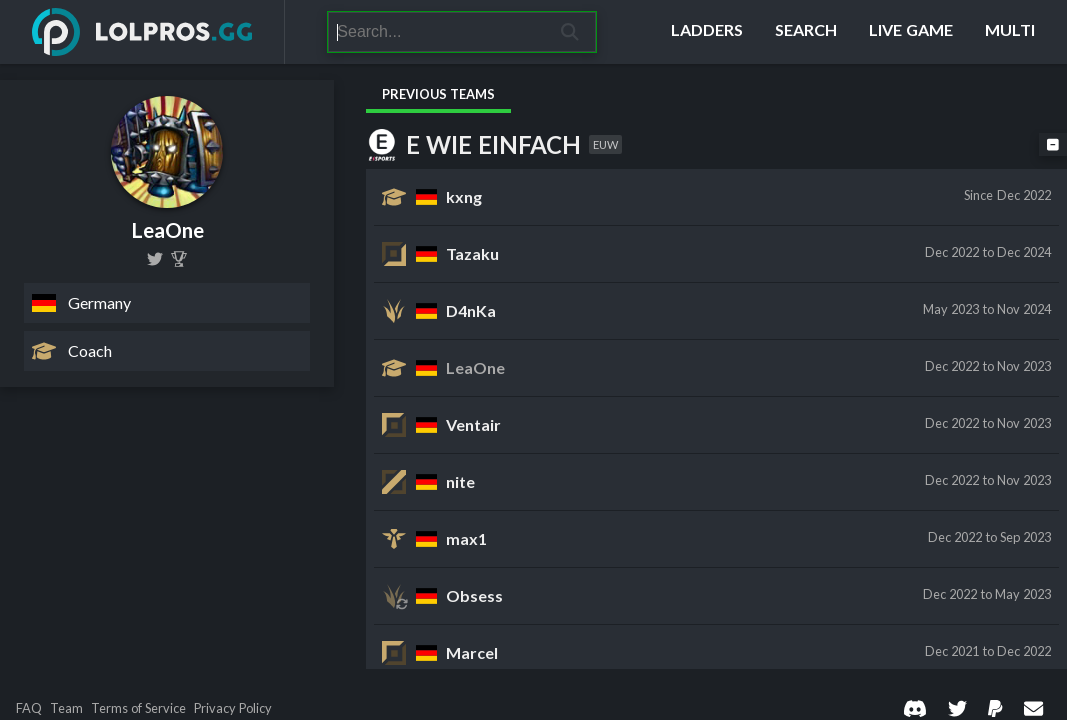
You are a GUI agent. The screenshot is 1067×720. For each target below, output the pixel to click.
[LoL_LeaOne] (155, 259)
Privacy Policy (233, 708)
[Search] (436, 32)
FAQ (29, 708)
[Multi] (1010, 32)
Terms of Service (138, 708)
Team (66, 708)
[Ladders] (707, 32)
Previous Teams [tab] (438, 94)
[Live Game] (911, 32)
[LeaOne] (179, 259)
